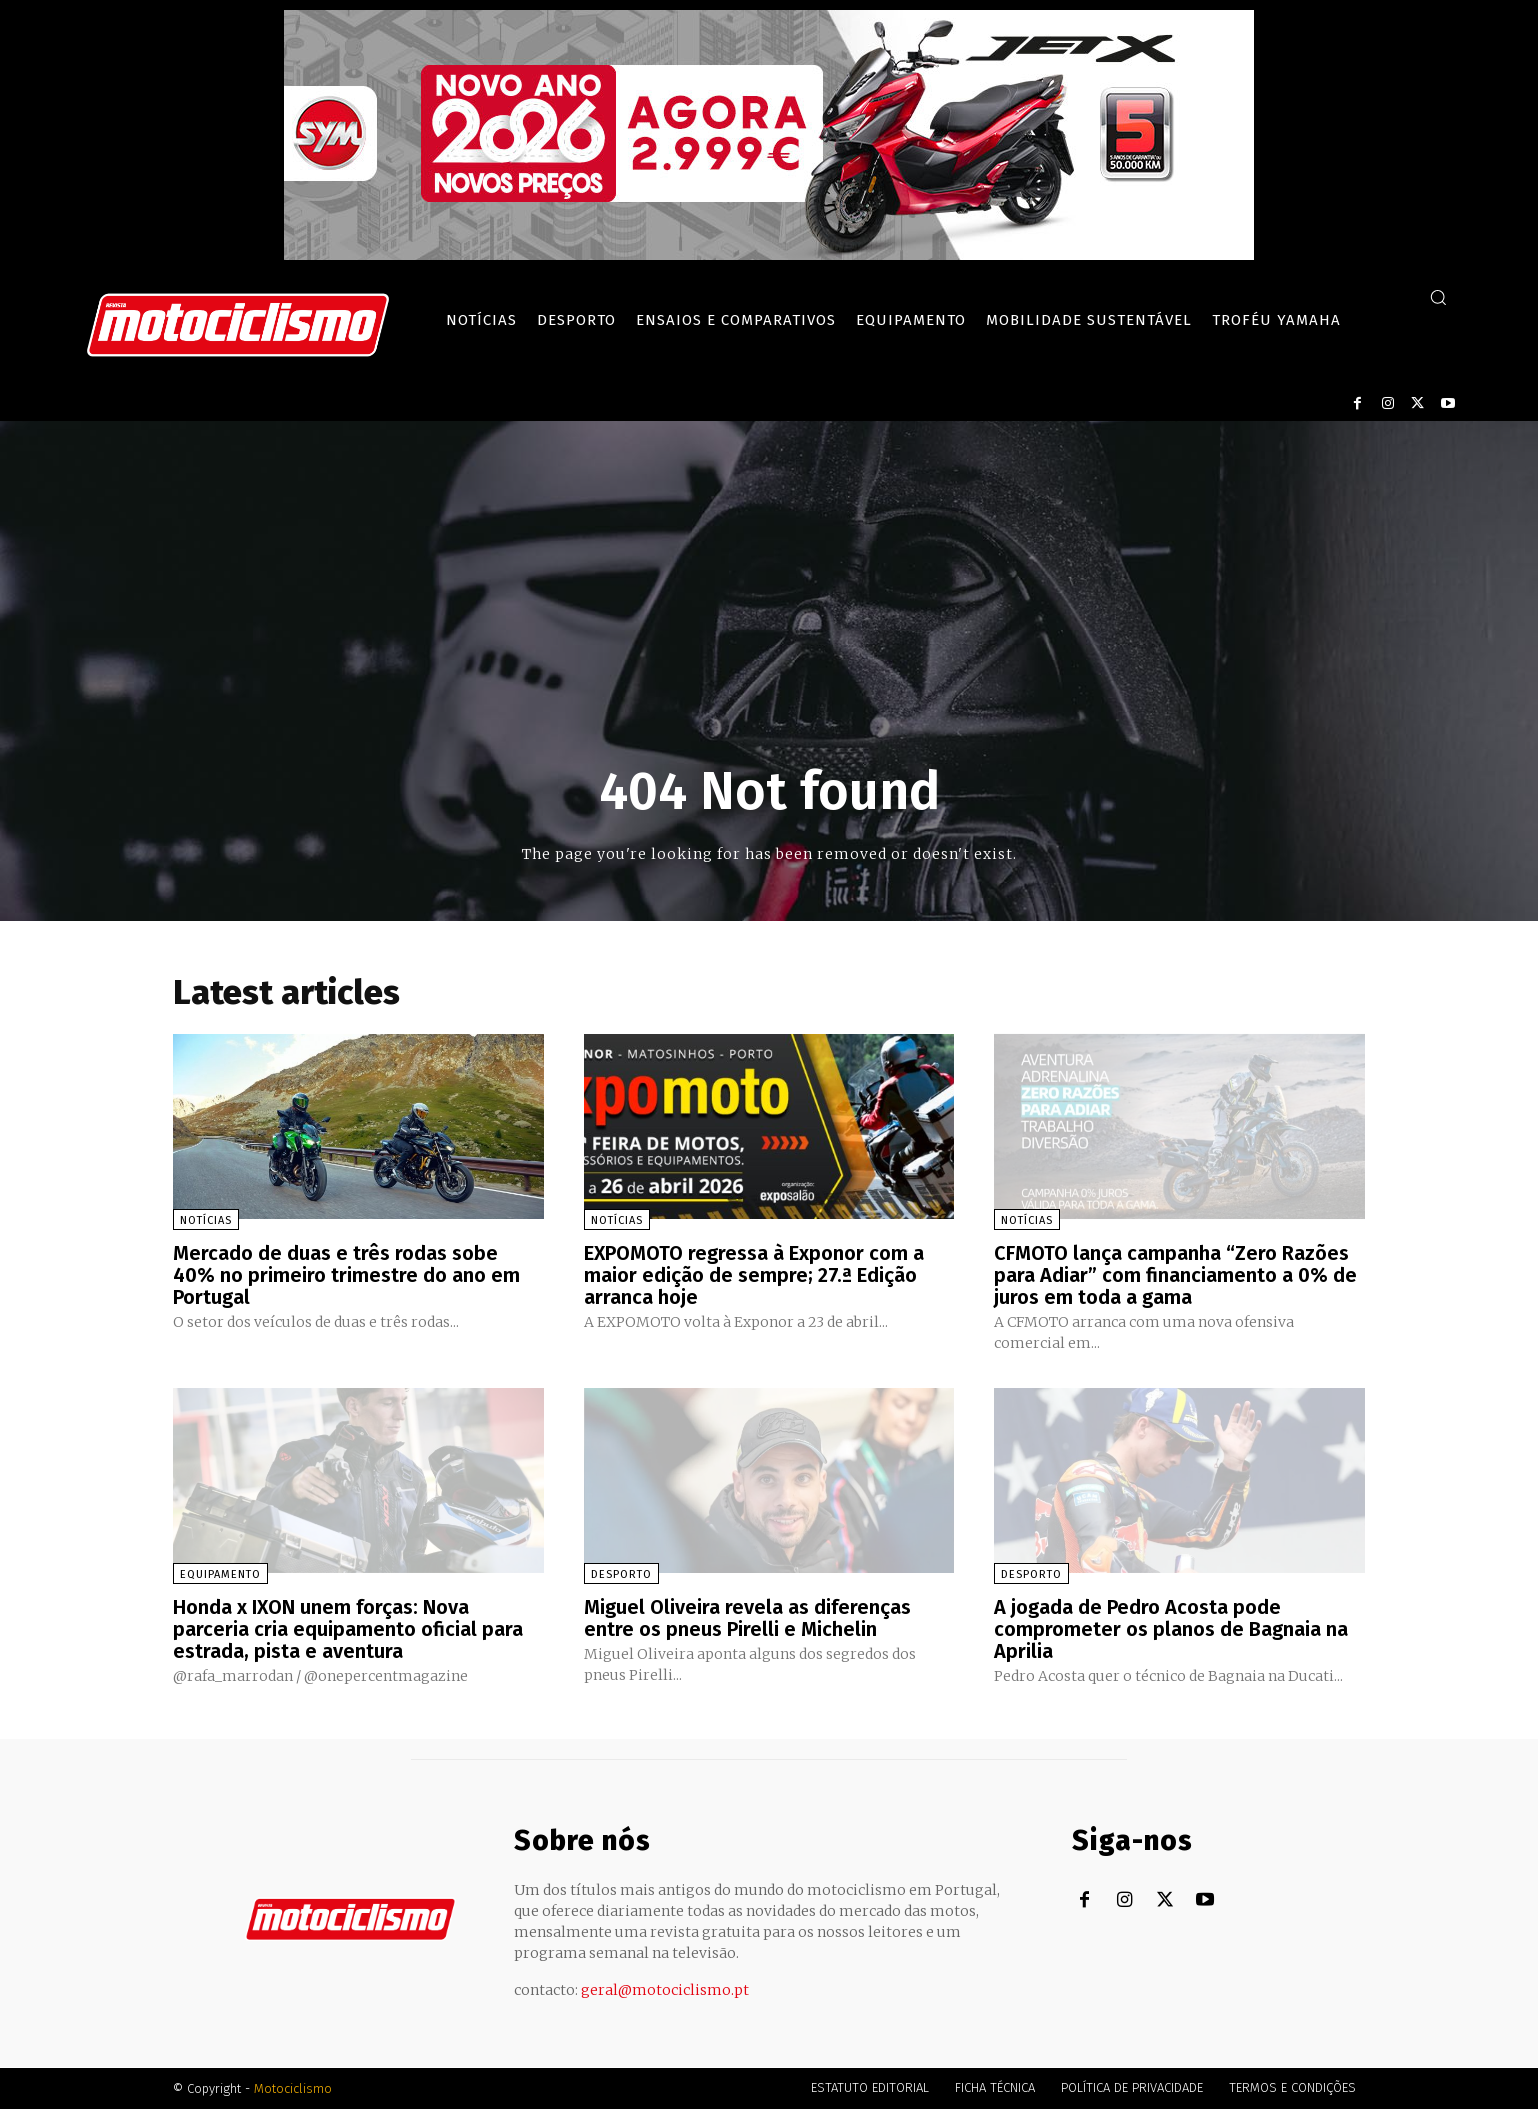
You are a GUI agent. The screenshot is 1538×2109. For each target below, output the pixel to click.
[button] (1438, 297)
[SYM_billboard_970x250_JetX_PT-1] (769, 255)
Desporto (621, 1574)
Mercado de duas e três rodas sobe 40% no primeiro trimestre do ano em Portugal (346, 1275)
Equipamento (220, 1574)
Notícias (206, 1220)
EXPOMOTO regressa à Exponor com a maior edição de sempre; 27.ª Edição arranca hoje (754, 1275)
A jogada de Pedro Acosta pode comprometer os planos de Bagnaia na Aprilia (1171, 1629)
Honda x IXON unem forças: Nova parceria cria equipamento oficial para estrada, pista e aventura (348, 1629)
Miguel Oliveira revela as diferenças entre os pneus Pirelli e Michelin (747, 1618)
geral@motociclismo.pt (665, 1990)
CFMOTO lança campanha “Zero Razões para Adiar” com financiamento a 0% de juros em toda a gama (1175, 1275)
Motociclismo (293, 2088)
